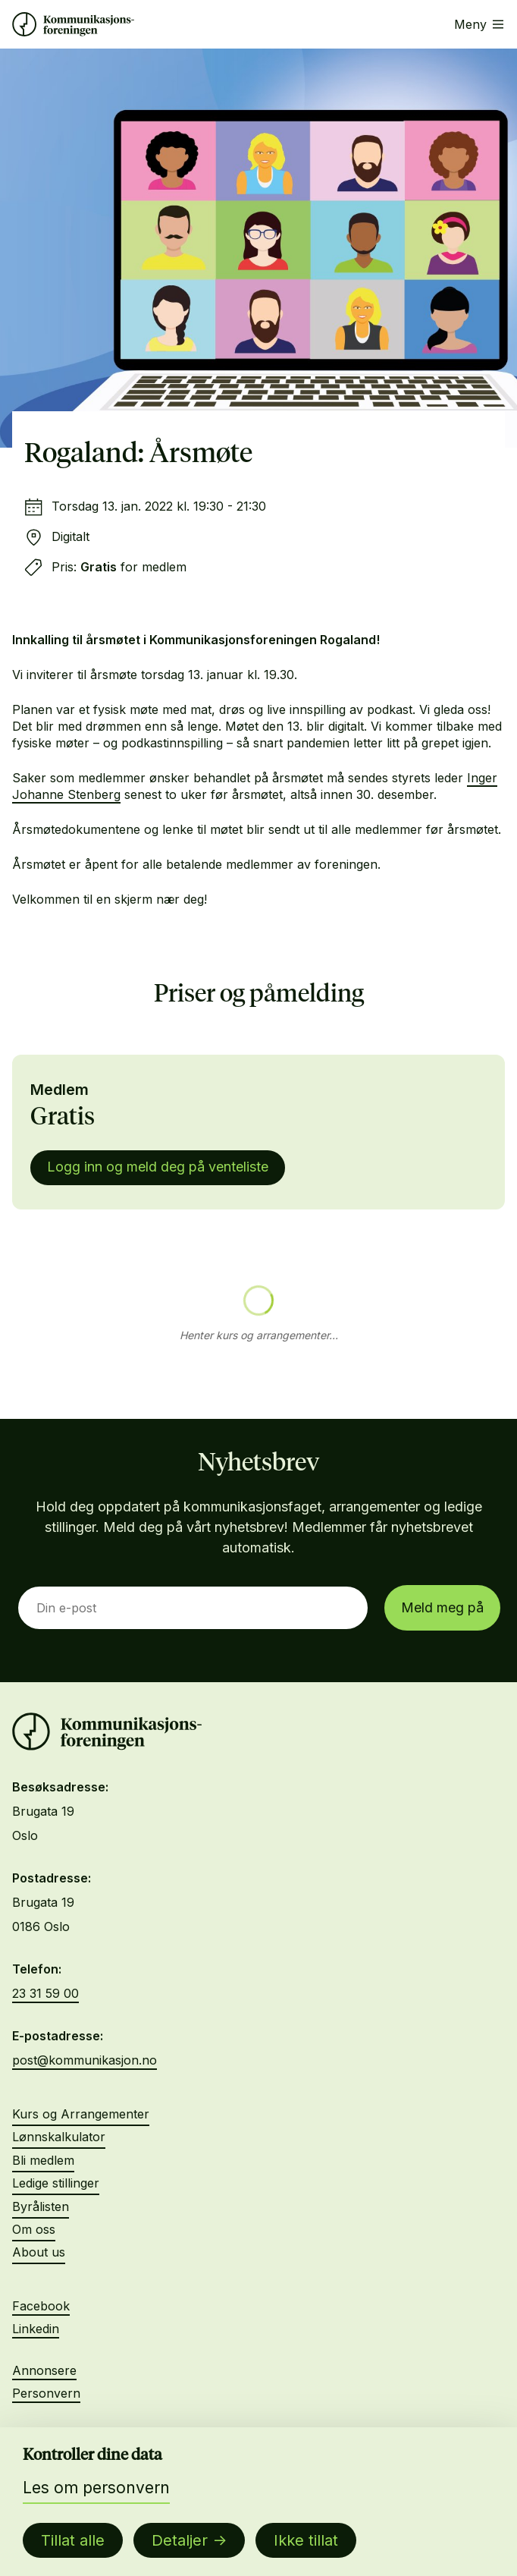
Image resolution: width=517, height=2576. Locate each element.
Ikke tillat (306, 2540)
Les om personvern (96, 2487)
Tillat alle (73, 2540)
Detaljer (180, 2540)
